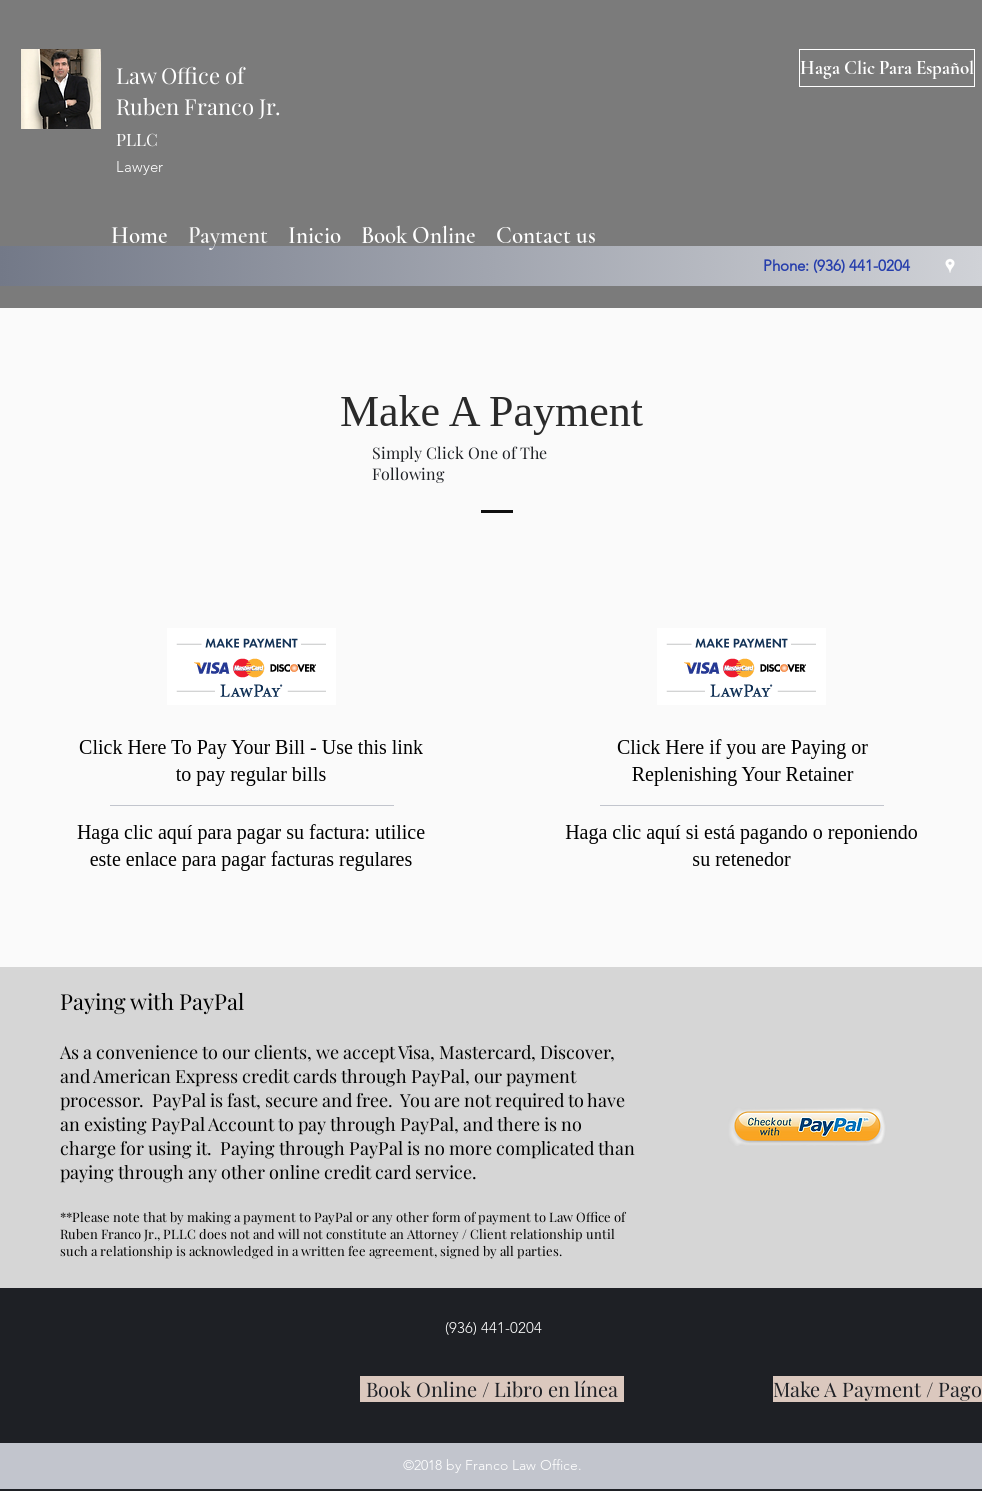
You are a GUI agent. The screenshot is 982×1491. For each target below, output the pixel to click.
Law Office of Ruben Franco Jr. (198, 105)
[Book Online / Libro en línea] (492, 1389)
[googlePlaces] (950, 266)
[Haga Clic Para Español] (887, 68)
